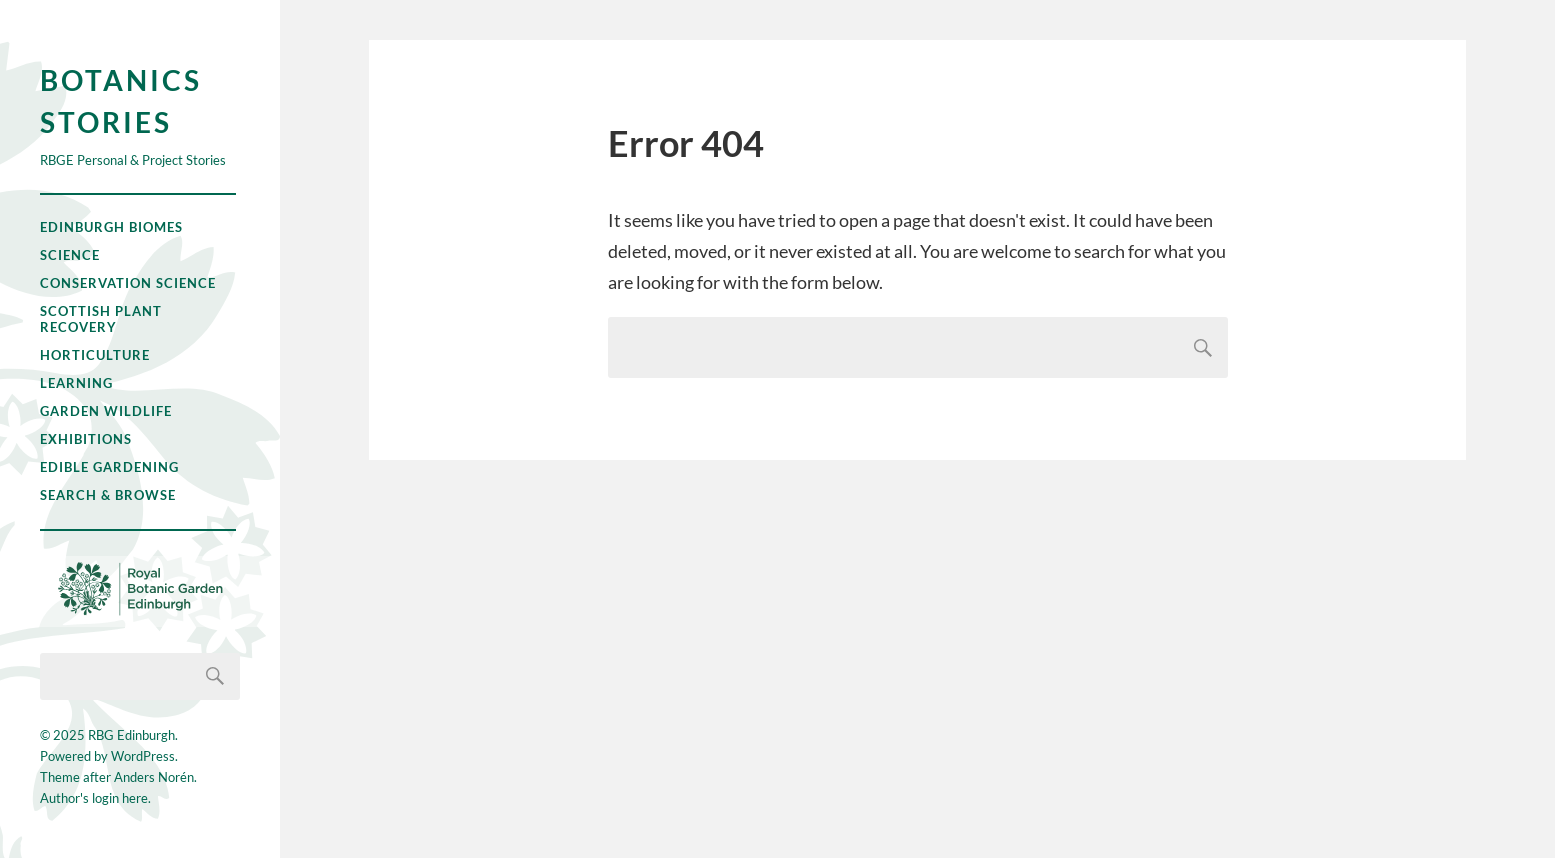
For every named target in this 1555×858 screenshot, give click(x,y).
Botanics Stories (121, 101)
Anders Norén (154, 777)
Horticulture (95, 355)
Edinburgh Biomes (111, 227)
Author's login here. (95, 798)
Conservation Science (128, 283)
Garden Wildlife (106, 411)
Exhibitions (86, 439)
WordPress (143, 756)
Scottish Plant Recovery (101, 319)
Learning (76, 383)
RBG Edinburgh (131, 735)
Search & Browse (108, 495)
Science (70, 255)
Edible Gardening (109, 467)
